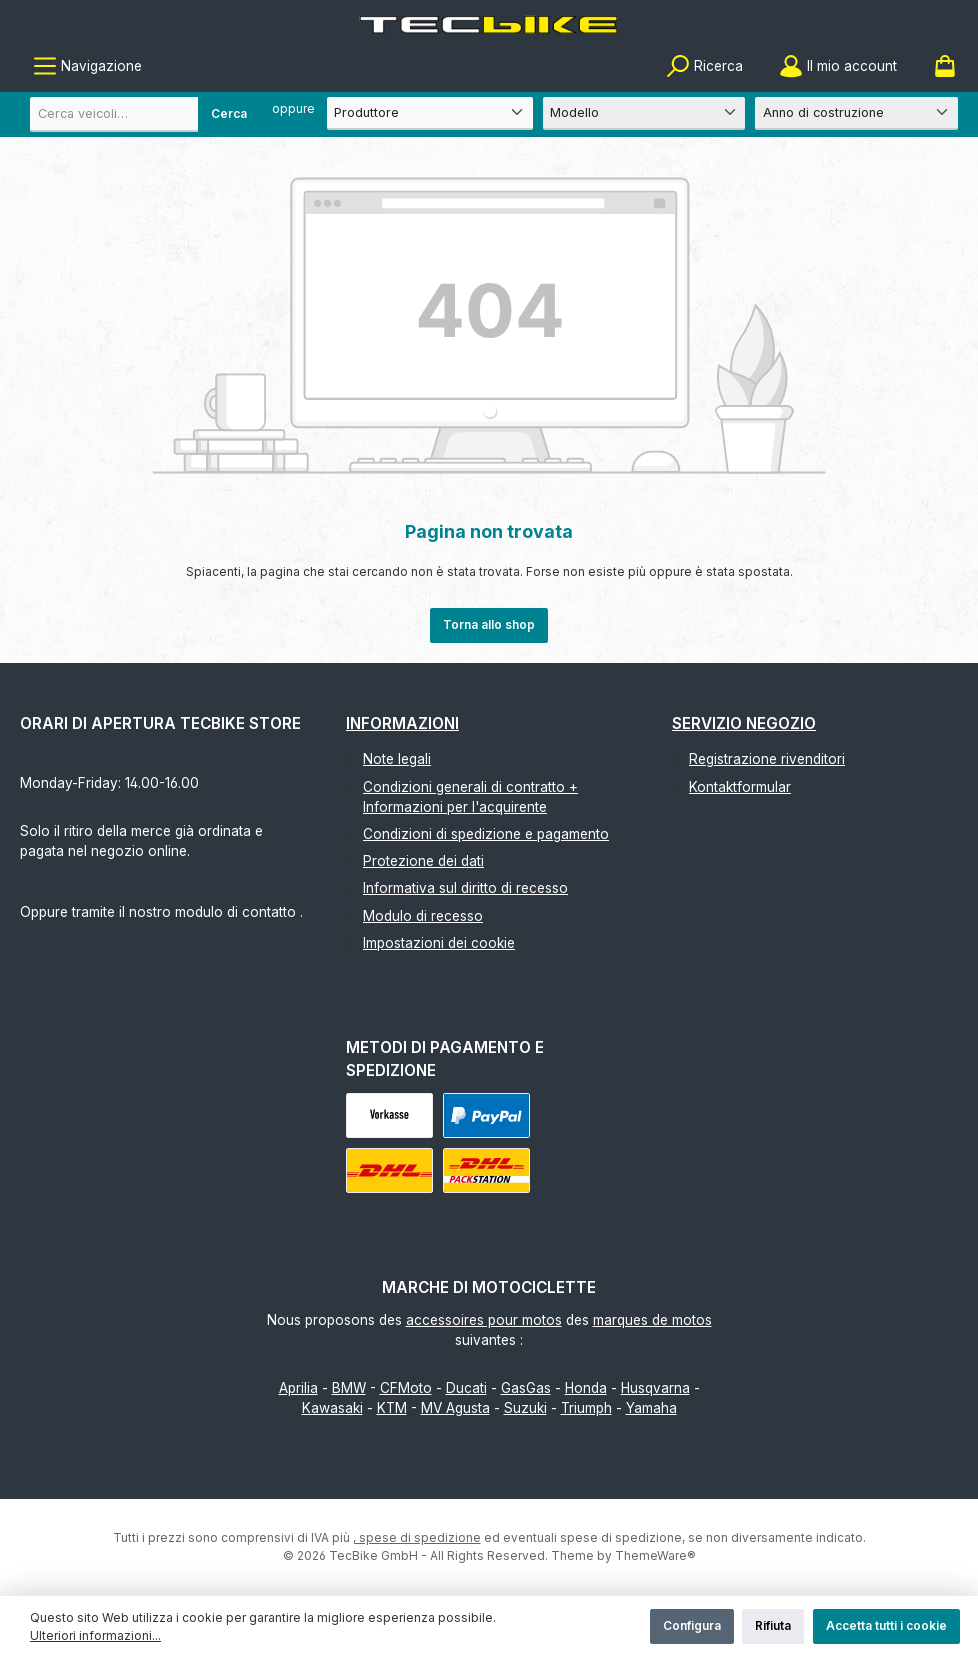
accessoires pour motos (484, 1320)
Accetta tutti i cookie (886, 1625)
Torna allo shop (489, 624)
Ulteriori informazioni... (95, 1635)
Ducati (466, 1388)
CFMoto (406, 1388)
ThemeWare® (655, 1555)
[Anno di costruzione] (856, 113)
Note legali (397, 759)
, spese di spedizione (417, 1537)
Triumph (586, 1408)
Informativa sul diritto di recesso (465, 888)
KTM (392, 1408)
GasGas (526, 1388)
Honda (586, 1388)
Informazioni (402, 723)
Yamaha (651, 1408)
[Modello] (644, 113)
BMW (349, 1388)
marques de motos (652, 1320)
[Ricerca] (704, 66)
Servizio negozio (744, 723)
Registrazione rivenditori (767, 759)
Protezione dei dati (423, 861)
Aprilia (298, 1388)
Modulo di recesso (423, 916)
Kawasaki (332, 1408)
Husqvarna (655, 1388)
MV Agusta (455, 1408)
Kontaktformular (740, 787)
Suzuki (525, 1408)
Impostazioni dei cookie (439, 943)
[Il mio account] (838, 66)
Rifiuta (773, 1625)
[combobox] (145, 114)
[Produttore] (430, 113)
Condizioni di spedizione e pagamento (486, 834)
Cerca (229, 113)
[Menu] (87, 66)
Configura (692, 1625)
